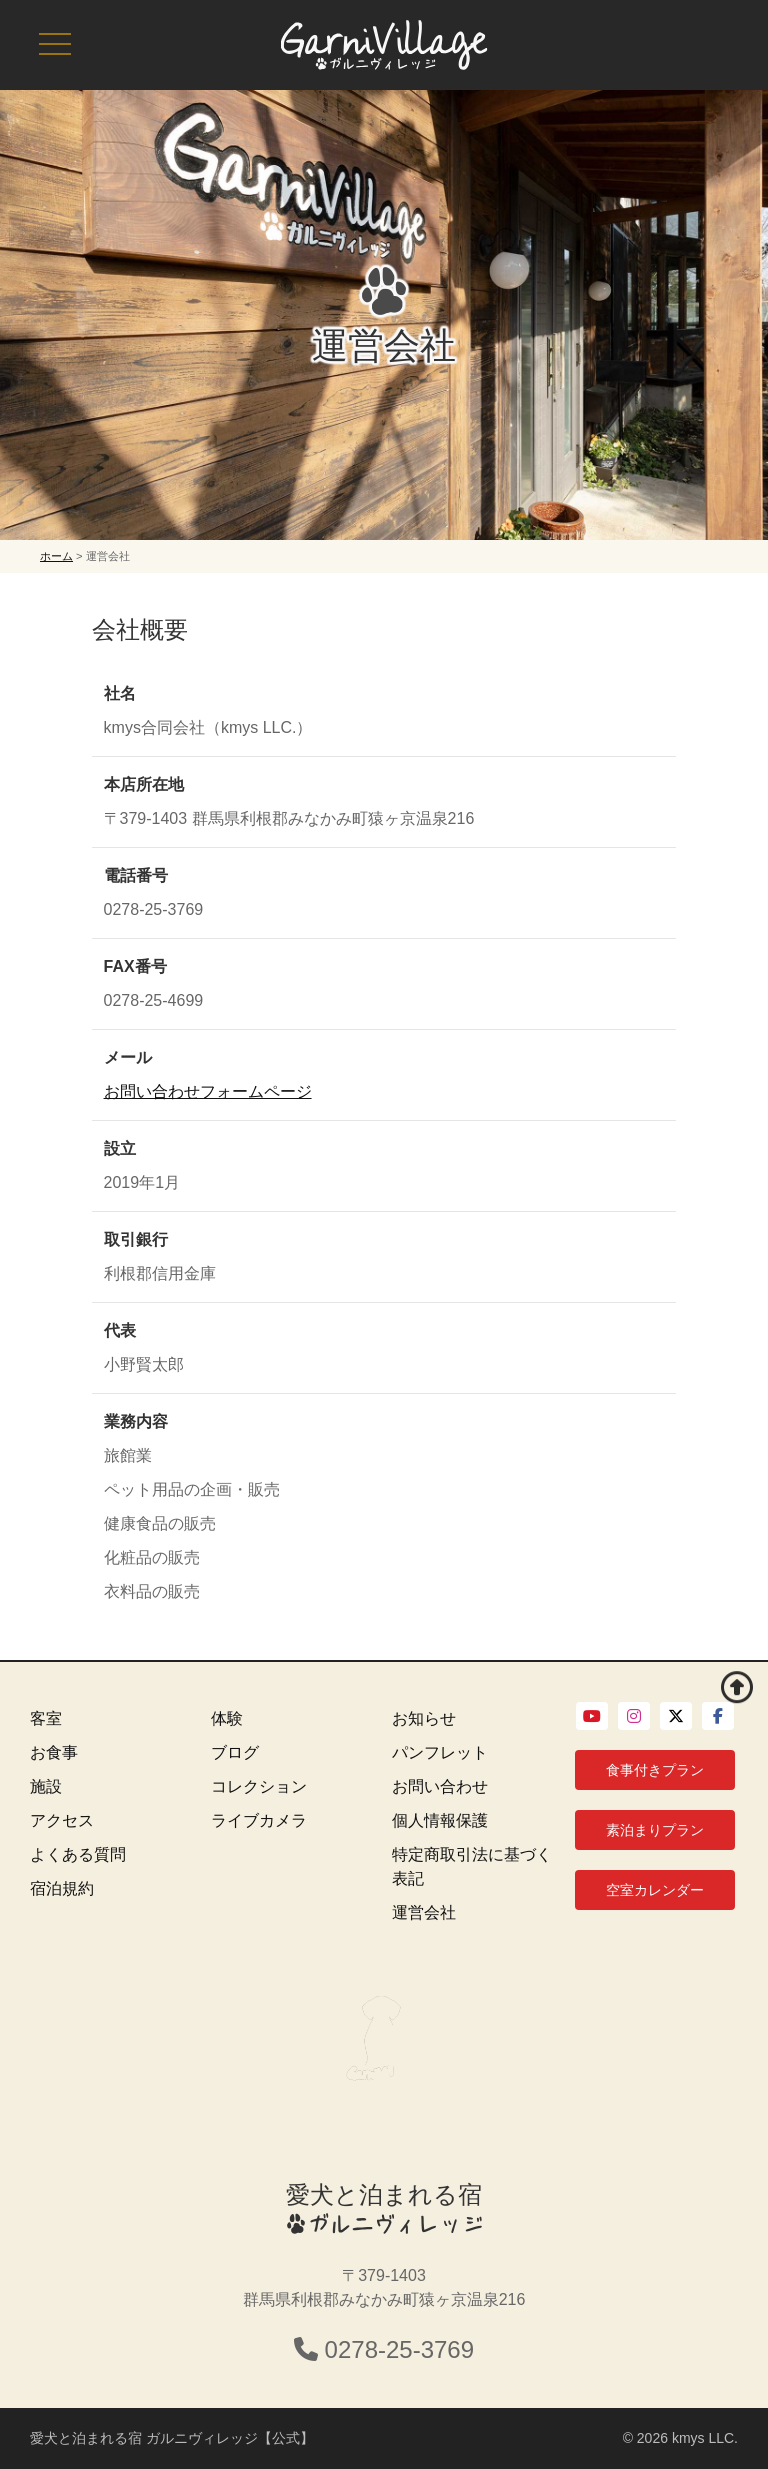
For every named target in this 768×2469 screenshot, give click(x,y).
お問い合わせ (440, 1786)
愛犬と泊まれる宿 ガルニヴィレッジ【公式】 (172, 2438)
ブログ (235, 1752)
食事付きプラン (655, 1770)
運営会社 (424, 1912)
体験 (227, 1718)
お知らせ (424, 1718)
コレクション (259, 1786)
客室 (46, 1718)
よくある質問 (78, 1854)
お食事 (54, 1752)
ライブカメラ (259, 1820)
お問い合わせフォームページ (208, 1091)
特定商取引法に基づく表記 (472, 1866)
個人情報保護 (440, 1820)
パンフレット (440, 1752)
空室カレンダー (655, 1890)
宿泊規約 (62, 1888)
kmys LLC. (705, 2438)
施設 (46, 1786)
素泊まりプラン (655, 1830)
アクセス (62, 1820)
